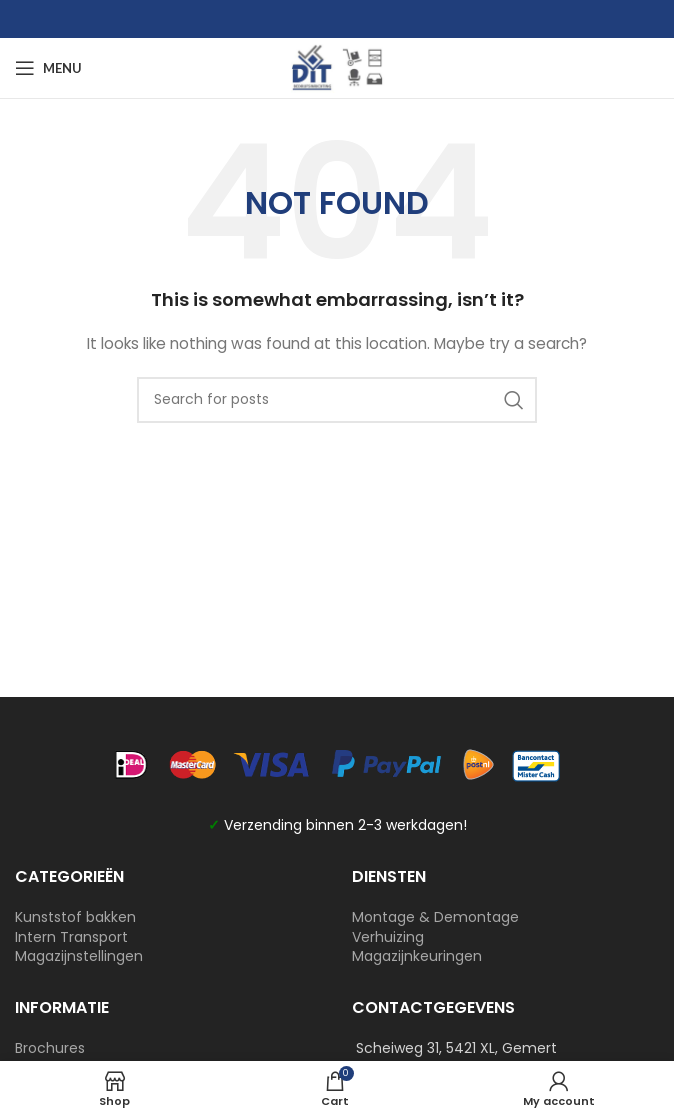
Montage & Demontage (435, 917)
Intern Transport (71, 937)
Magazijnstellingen (79, 956)
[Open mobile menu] (48, 68)
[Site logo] (337, 67)
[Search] (337, 400)
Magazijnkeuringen (417, 956)
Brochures (50, 1048)
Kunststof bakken (75, 917)
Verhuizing (388, 937)
